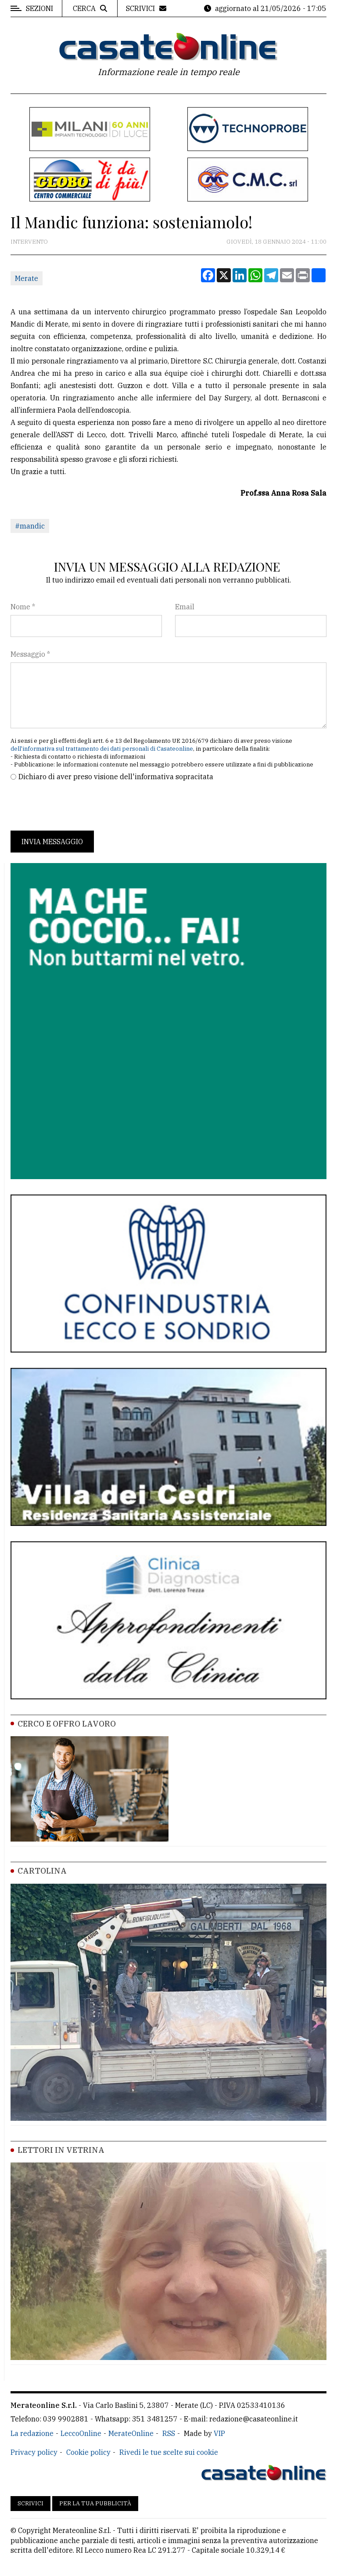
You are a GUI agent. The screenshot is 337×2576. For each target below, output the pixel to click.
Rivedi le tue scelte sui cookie (168, 2452)
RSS (168, 2433)
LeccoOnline (81, 2433)
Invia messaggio (52, 841)
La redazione (32, 2433)
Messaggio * (30, 654)
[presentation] (77, 806)
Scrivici (30, 2503)
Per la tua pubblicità (95, 2503)
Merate (26, 278)
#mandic (30, 526)
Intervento (29, 241)
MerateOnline (131, 2433)
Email (184, 606)
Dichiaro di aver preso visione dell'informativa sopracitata (115, 776)
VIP (219, 2433)
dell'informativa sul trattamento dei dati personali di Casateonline (102, 748)
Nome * (23, 606)
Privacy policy (34, 2452)
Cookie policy (88, 2452)
